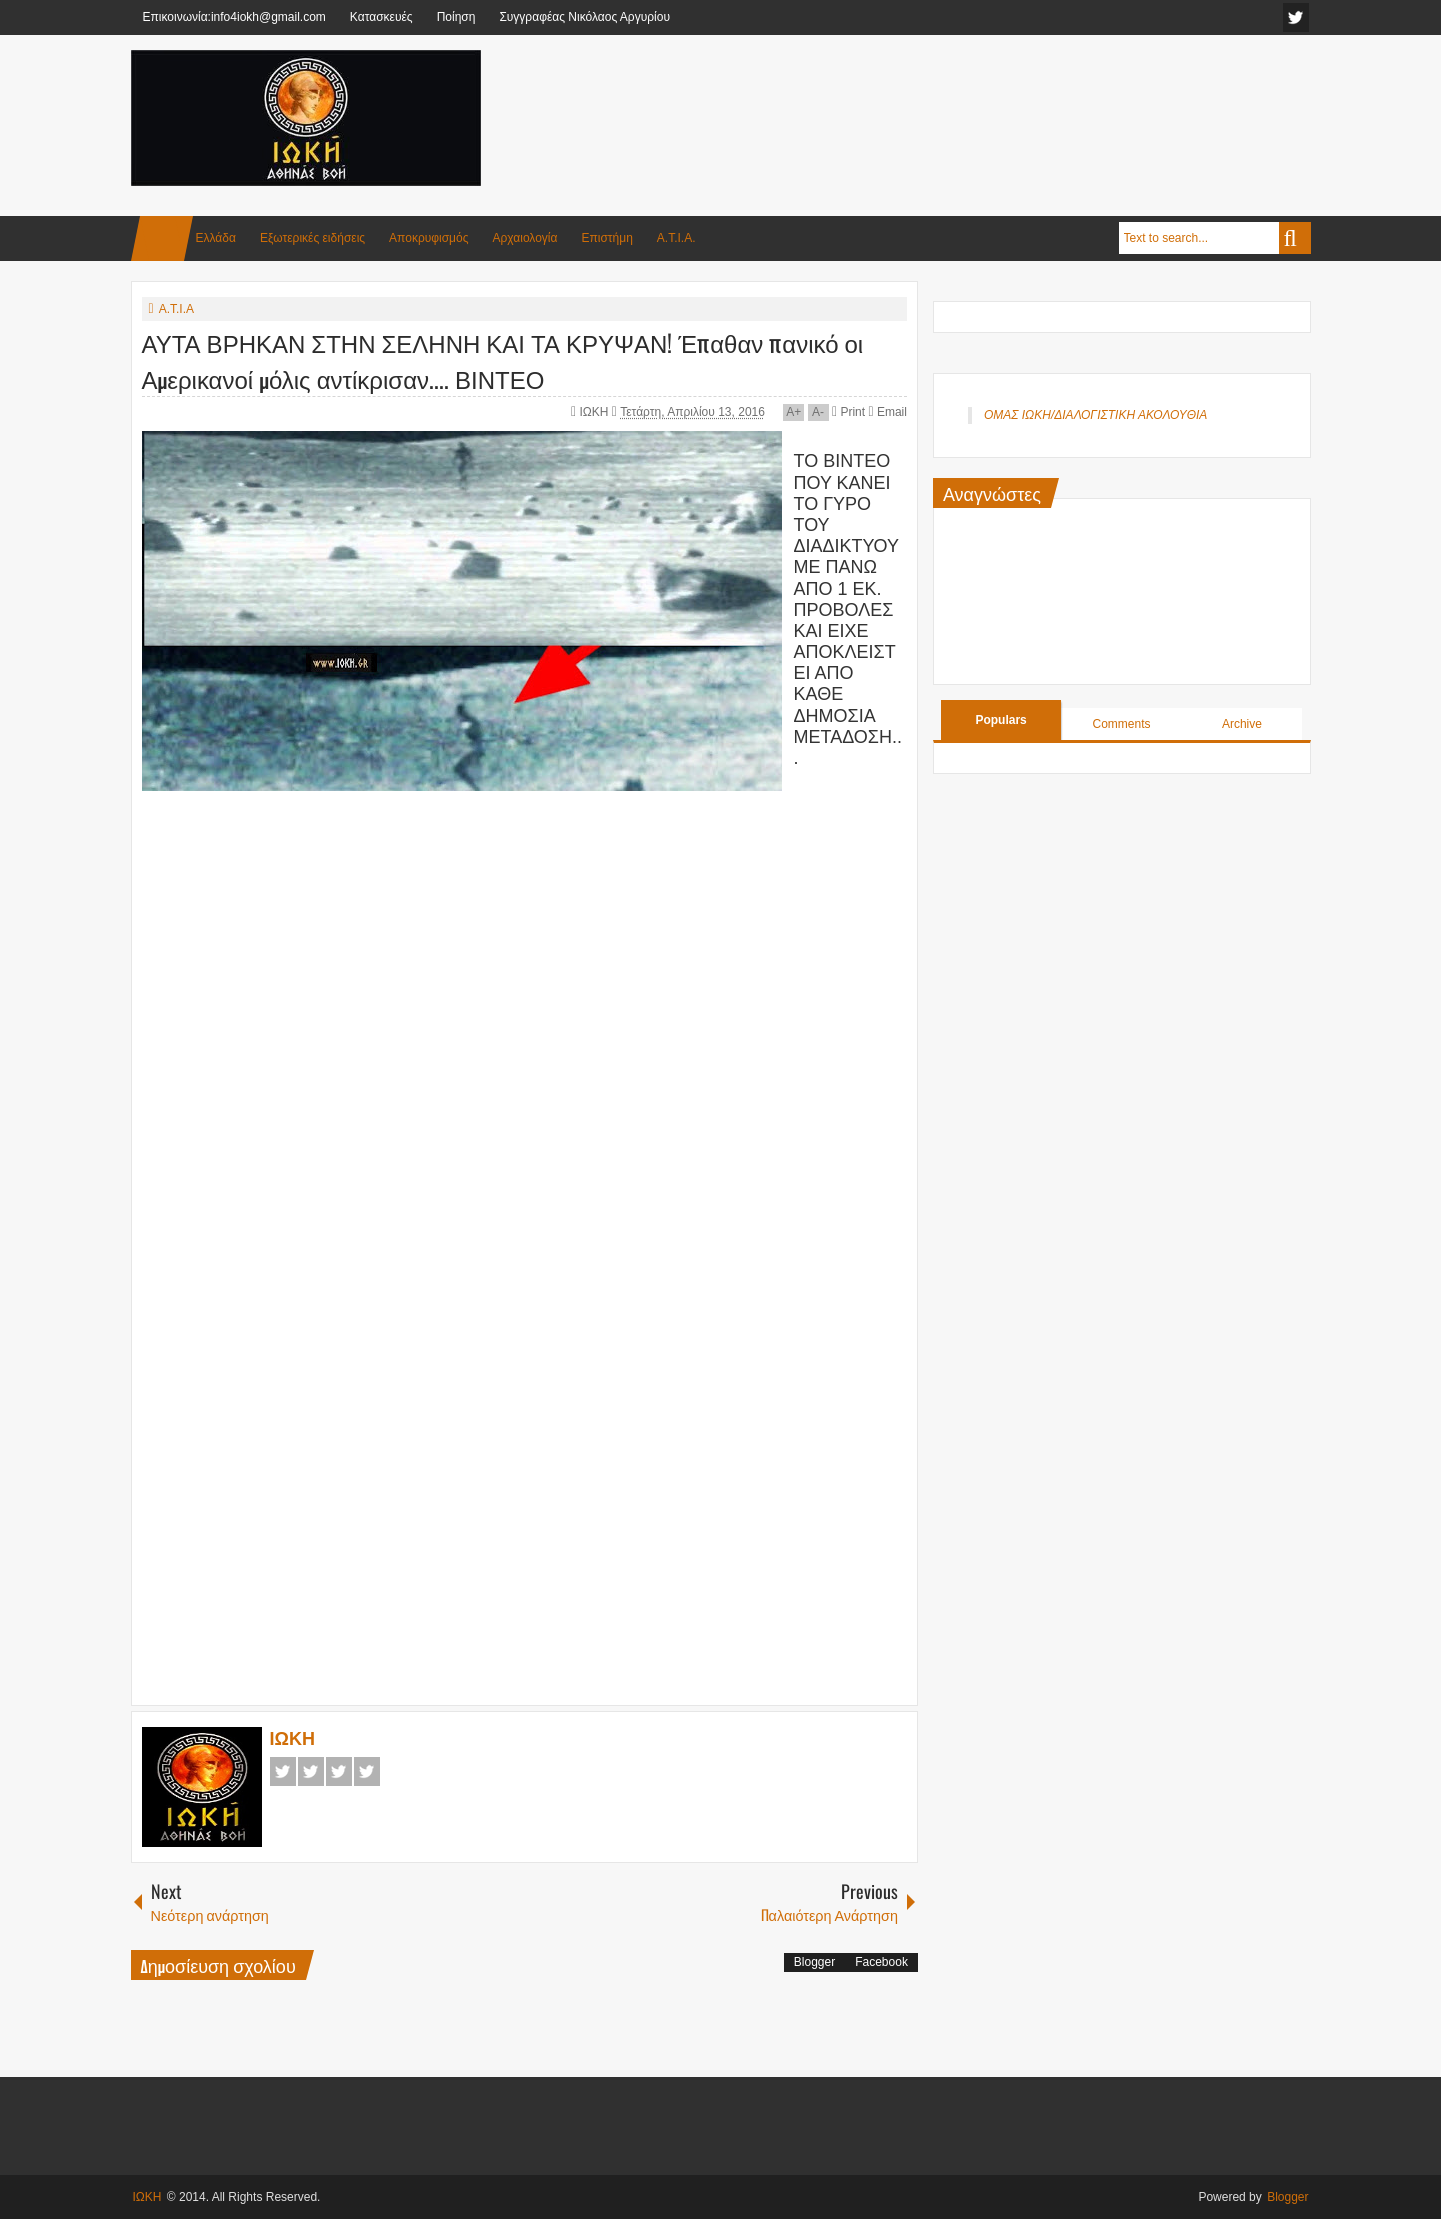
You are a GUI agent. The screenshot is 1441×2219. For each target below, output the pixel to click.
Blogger (814, 1962)
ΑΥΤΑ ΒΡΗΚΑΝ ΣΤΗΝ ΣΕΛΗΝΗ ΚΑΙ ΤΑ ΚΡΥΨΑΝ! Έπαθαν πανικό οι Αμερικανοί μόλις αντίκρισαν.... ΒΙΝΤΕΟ (503, 360)
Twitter (311, 1771)
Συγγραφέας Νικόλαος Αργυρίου (584, 17)
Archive (1242, 724)
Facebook (283, 1771)
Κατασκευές (381, 17)
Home (162, 238)
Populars (1000, 720)
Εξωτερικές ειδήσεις (312, 238)
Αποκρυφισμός (428, 238)
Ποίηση (456, 17)
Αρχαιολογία (525, 238)
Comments (1122, 724)
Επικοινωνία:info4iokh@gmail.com (234, 17)
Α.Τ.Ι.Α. (676, 238)
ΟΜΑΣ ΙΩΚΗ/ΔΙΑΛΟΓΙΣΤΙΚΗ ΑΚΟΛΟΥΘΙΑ (1095, 415)
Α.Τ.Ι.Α (176, 309)
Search (1295, 238)
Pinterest (367, 1771)
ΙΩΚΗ (595, 412)
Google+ (339, 1771)
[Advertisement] (947, 99)
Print (848, 412)
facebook (1296, 17)
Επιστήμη (606, 238)
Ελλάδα (216, 238)
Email (887, 412)
